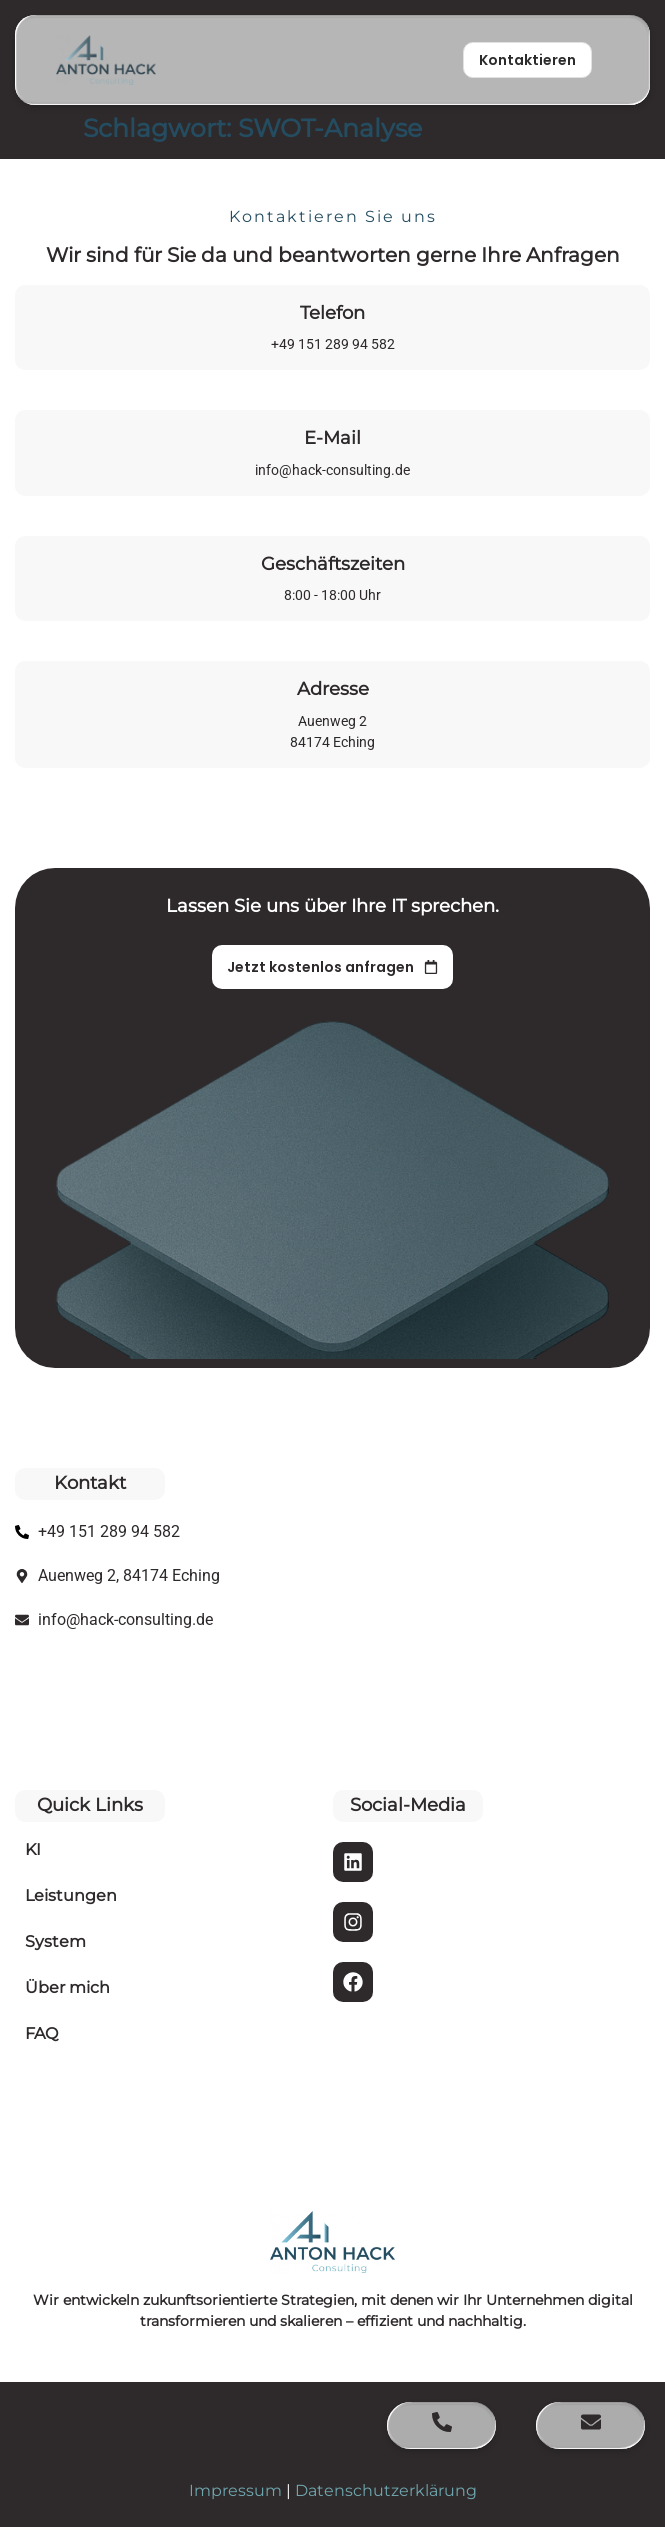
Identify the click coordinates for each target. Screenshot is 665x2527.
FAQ (41, 2033)
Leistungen (71, 1895)
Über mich (67, 1987)
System (55, 1941)
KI (33, 1849)
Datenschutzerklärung (386, 2490)
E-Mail (332, 438)
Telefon (332, 313)
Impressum (235, 2490)
